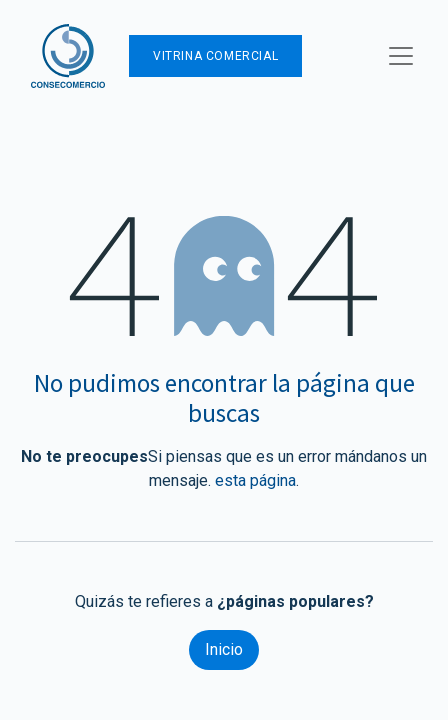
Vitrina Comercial (215, 56)
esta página (255, 480)
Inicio (224, 649)
